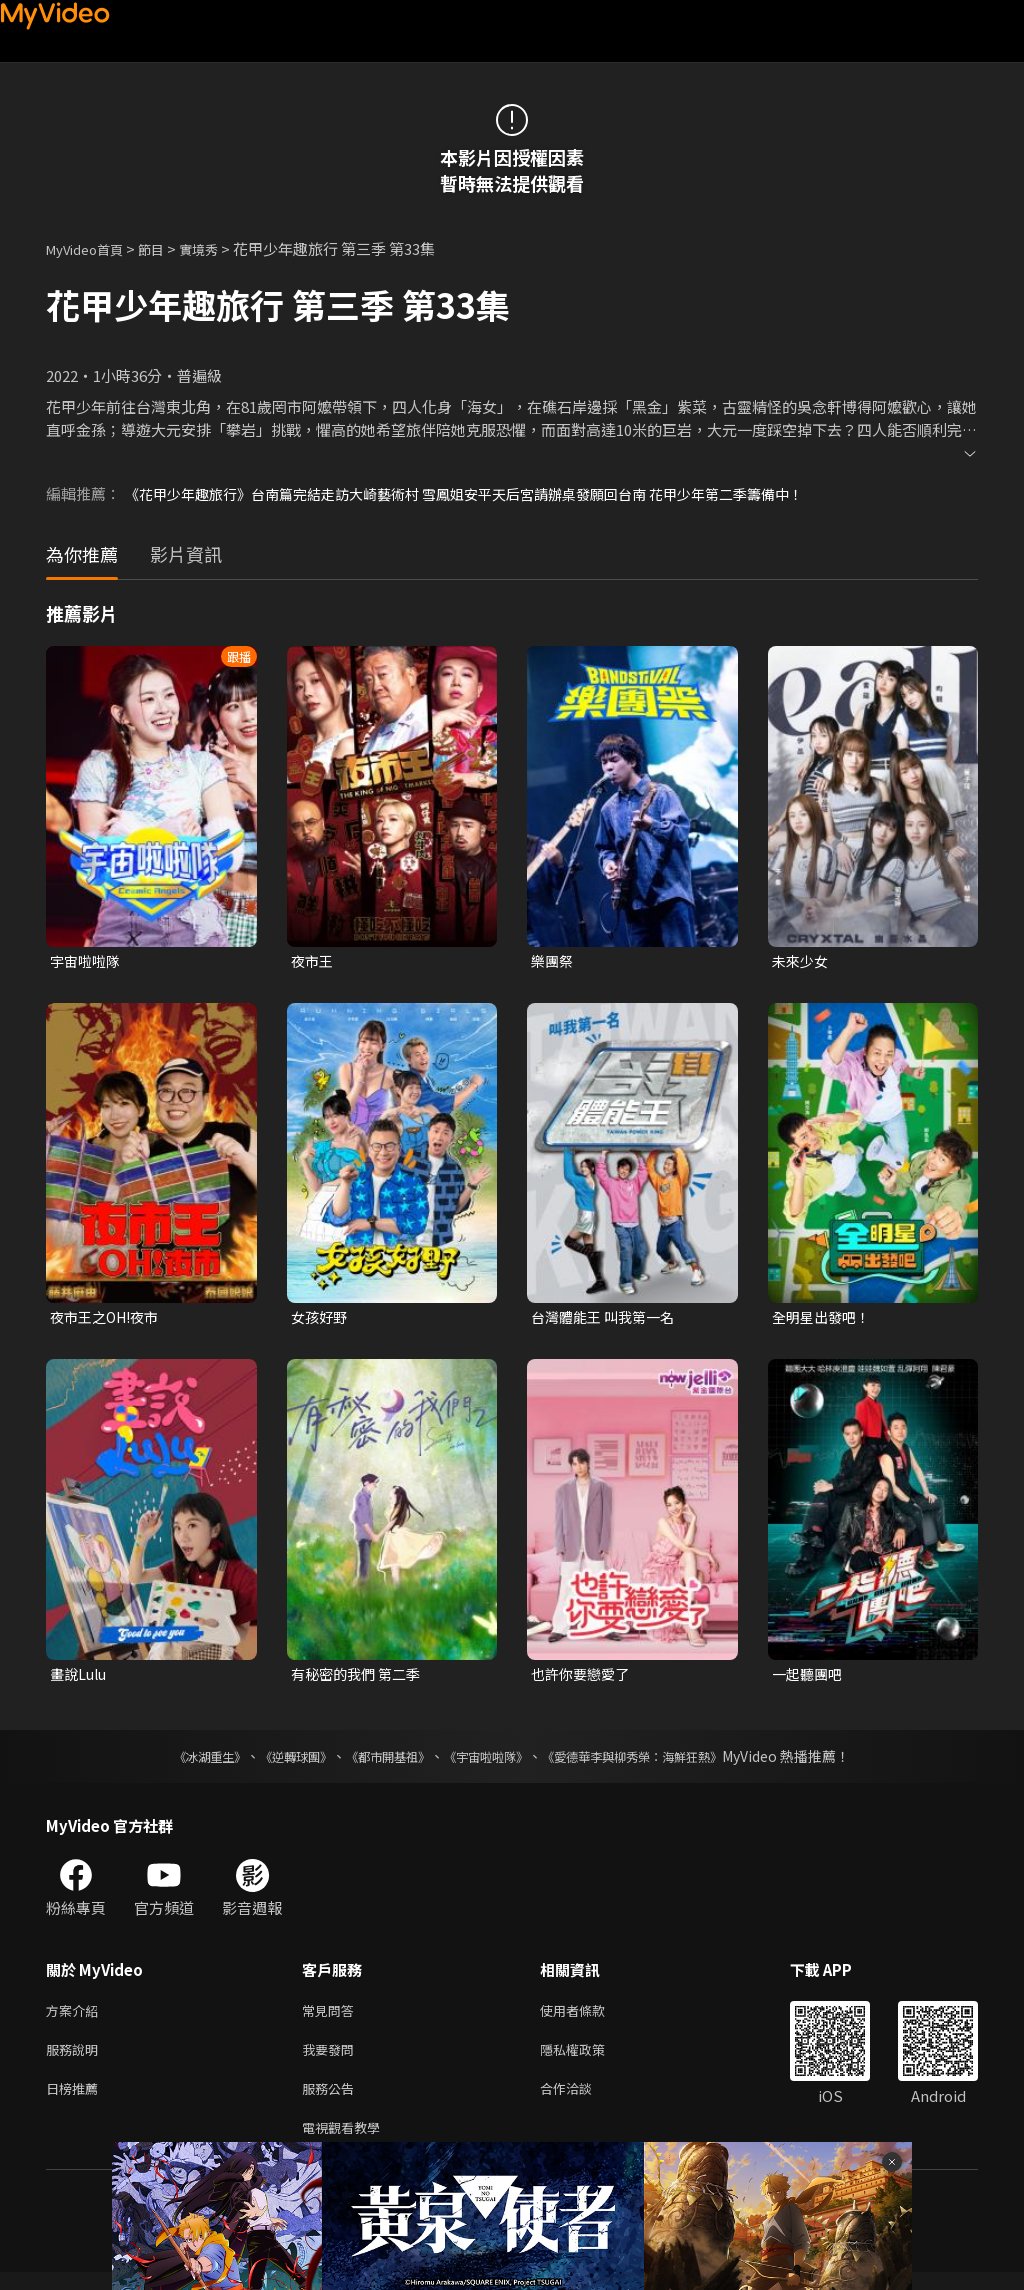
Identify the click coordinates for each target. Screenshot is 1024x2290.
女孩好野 (321, 1319)
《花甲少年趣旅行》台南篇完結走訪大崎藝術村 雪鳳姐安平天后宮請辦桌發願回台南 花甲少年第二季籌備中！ (488, 493)
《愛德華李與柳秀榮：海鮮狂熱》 (658, 1762)
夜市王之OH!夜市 (109, 1319)
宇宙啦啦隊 (87, 961)
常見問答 (332, 2017)
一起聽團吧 (809, 1678)
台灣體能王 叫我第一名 (607, 1319)
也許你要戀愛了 (583, 1678)
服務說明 (76, 2059)
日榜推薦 (76, 2101)
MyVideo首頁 (91, 248)
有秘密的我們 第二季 (360, 1678)
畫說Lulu (80, 1678)
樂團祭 (553, 961)
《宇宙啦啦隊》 (490, 1762)
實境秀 (219, 248)
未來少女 (802, 961)
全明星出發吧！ (824, 1319)
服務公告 (332, 2101)
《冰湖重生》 (175, 1762)
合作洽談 (582, 2101)
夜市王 (313, 961)
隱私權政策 (589, 2059)
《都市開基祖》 (378, 1762)
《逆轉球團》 (273, 1762)
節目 (167, 248)
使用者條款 (589, 2017)
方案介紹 (76, 2017)
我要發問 (332, 2059)
